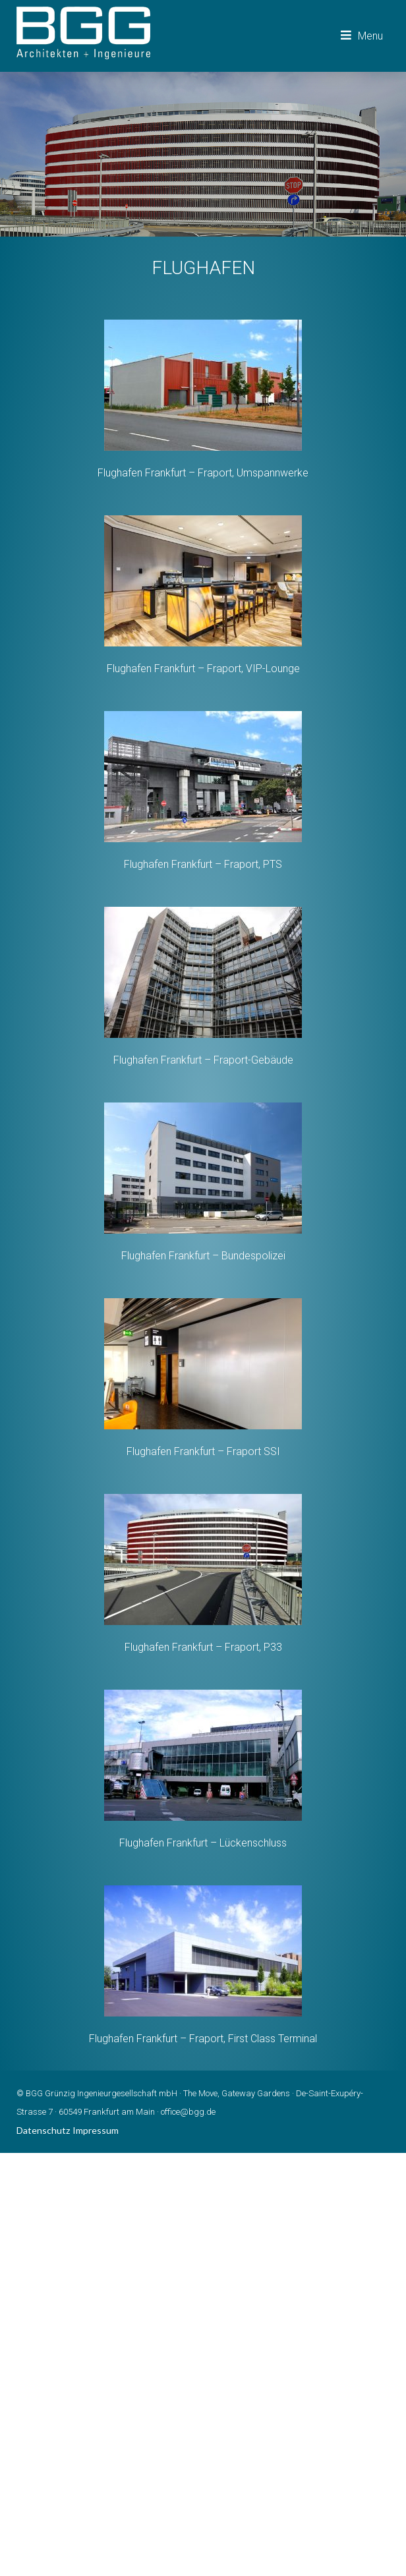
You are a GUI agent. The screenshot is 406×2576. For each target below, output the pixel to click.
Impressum (95, 2130)
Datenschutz (43, 2130)
